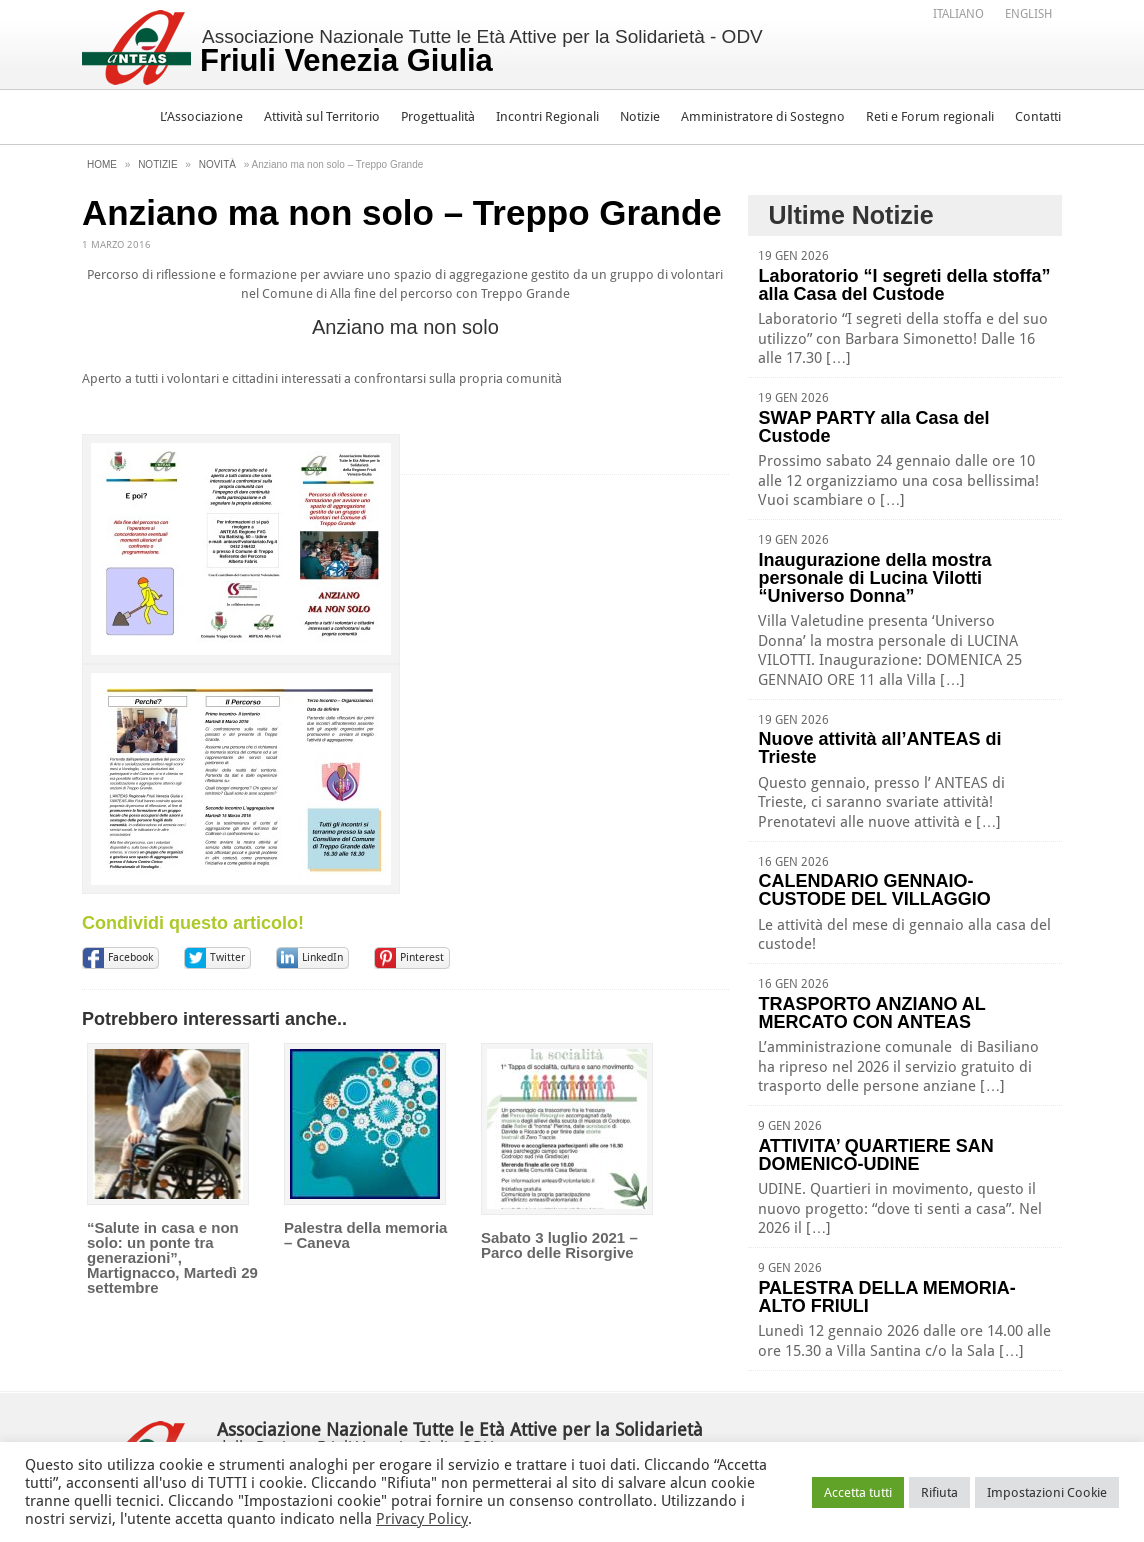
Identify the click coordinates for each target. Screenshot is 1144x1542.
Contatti (1038, 116)
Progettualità (438, 116)
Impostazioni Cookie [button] (1047, 1492)
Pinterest (422, 957)
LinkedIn (322, 957)
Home (102, 164)
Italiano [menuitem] (958, 14)
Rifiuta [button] (939, 1492)
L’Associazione (201, 116)
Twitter (227, 957)
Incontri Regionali (547, 116)
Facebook (130, 957)
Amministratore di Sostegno (763, 116)
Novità (217, 164)
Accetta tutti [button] (858, 1492)
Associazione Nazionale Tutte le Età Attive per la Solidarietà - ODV (481, 52)
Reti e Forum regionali (930, 116)
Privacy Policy (422, 1519)
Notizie (640, 116)
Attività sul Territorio (322, 116)
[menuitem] (958, 13)
